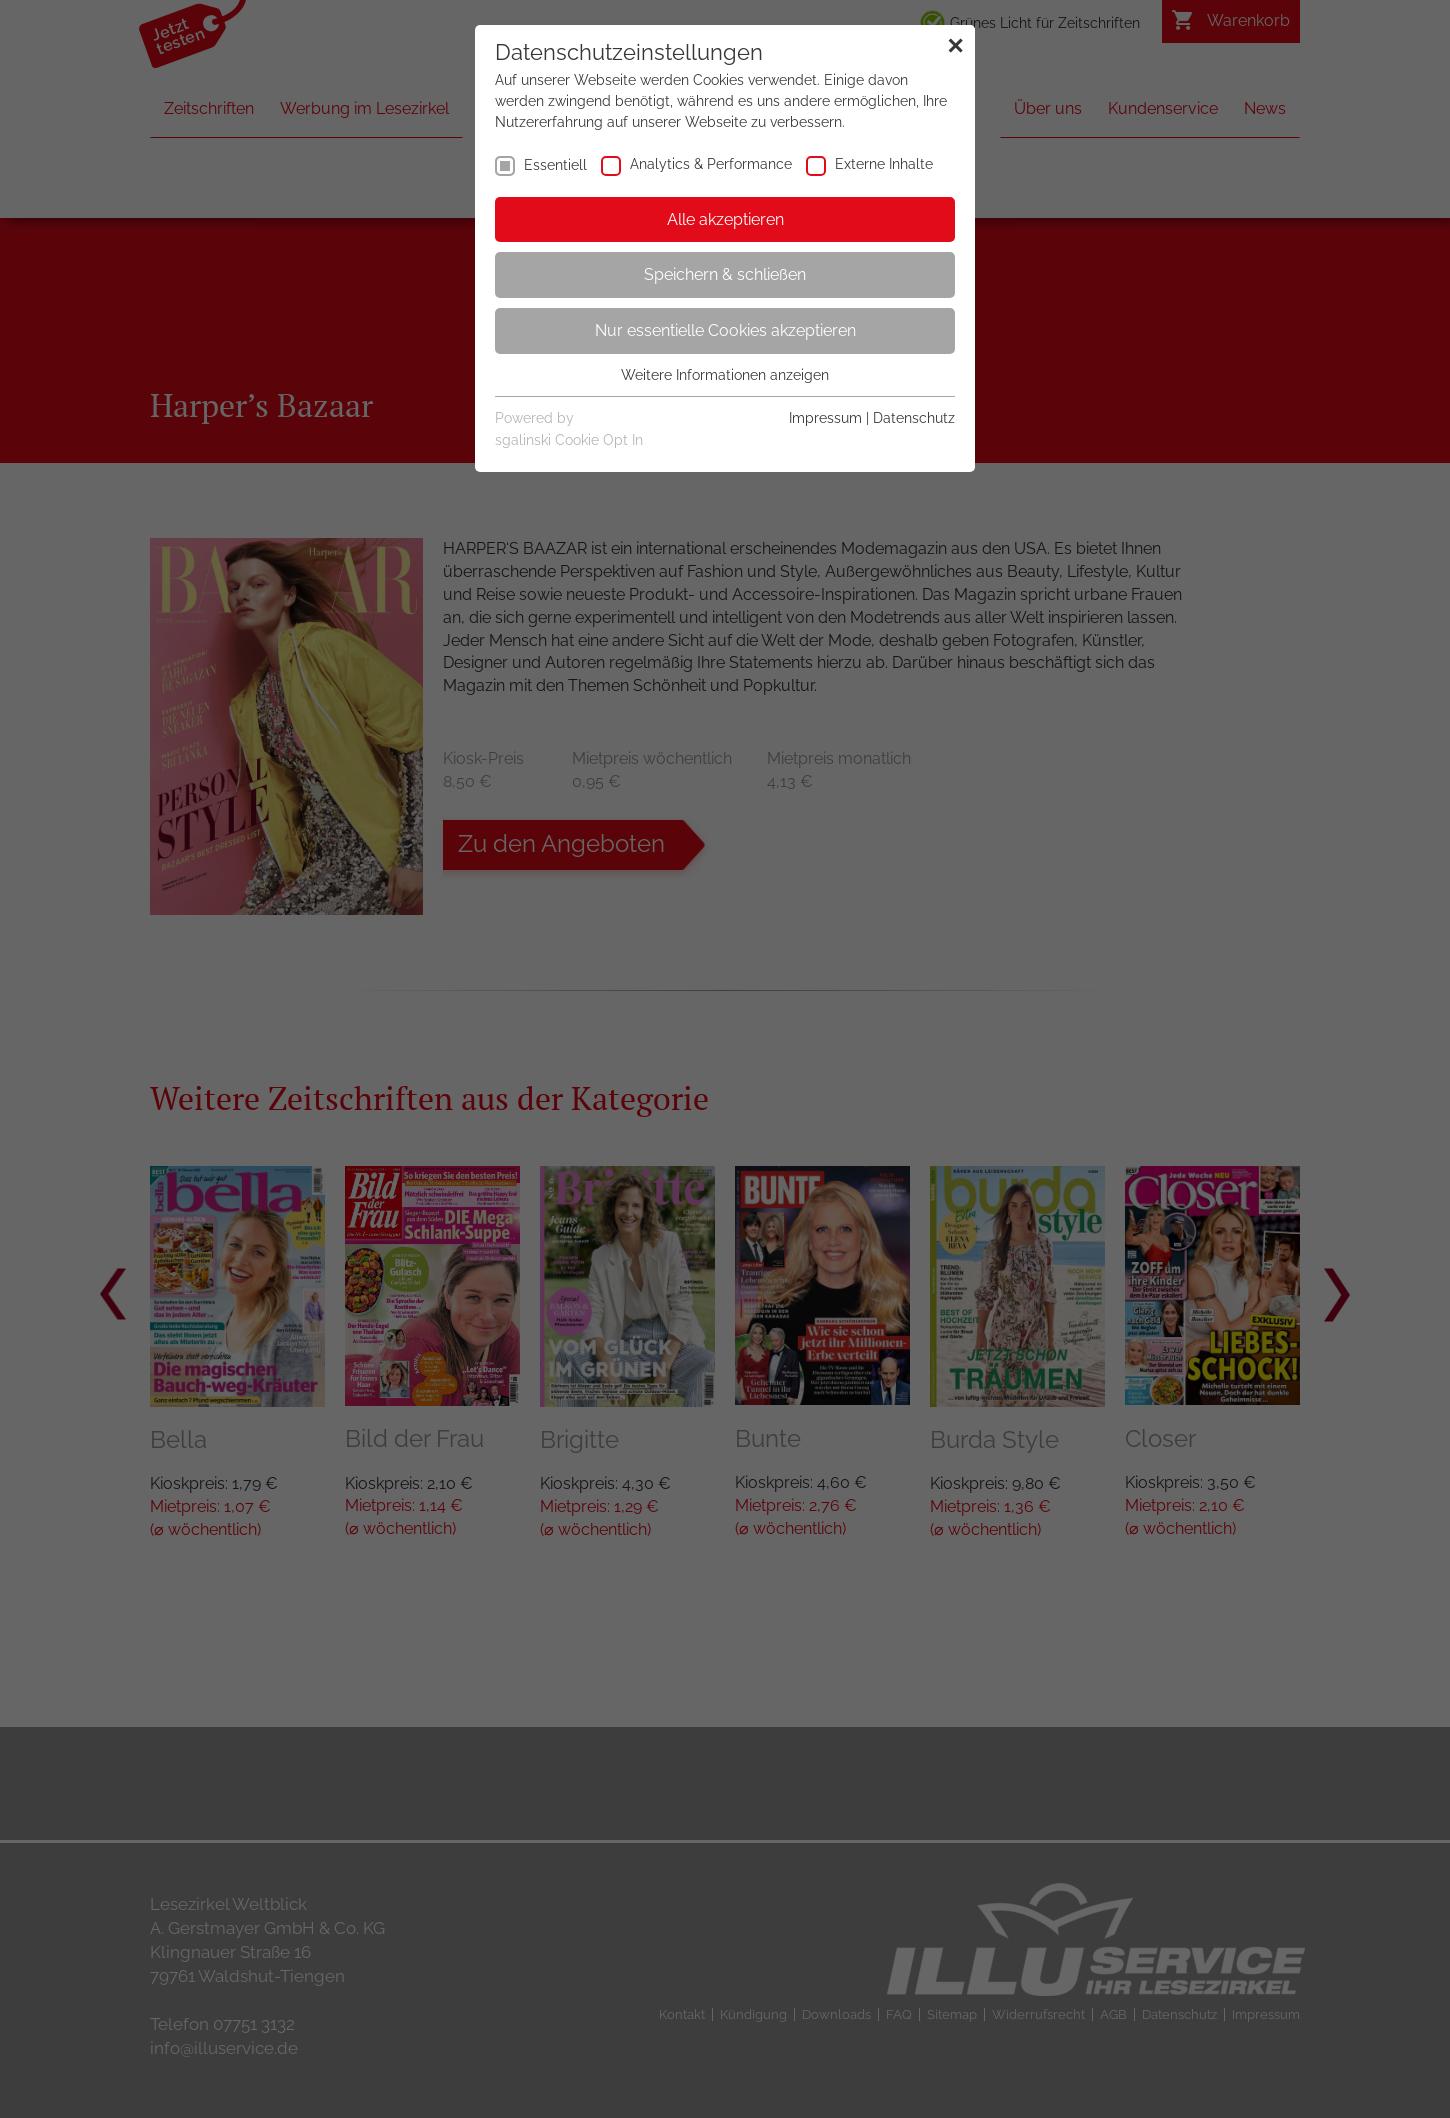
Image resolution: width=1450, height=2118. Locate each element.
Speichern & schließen (725, 274)
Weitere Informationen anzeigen (725, 375)
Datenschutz (914, 418)
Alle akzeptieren (725, 219)
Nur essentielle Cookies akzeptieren (725, 330)
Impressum (825, 418)
